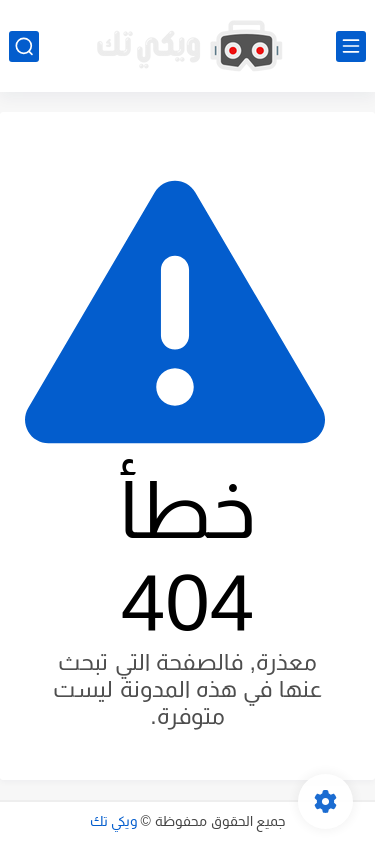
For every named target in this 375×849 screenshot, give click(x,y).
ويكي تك (114, 821)
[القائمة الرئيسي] (351, 46)
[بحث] (24, 46)
